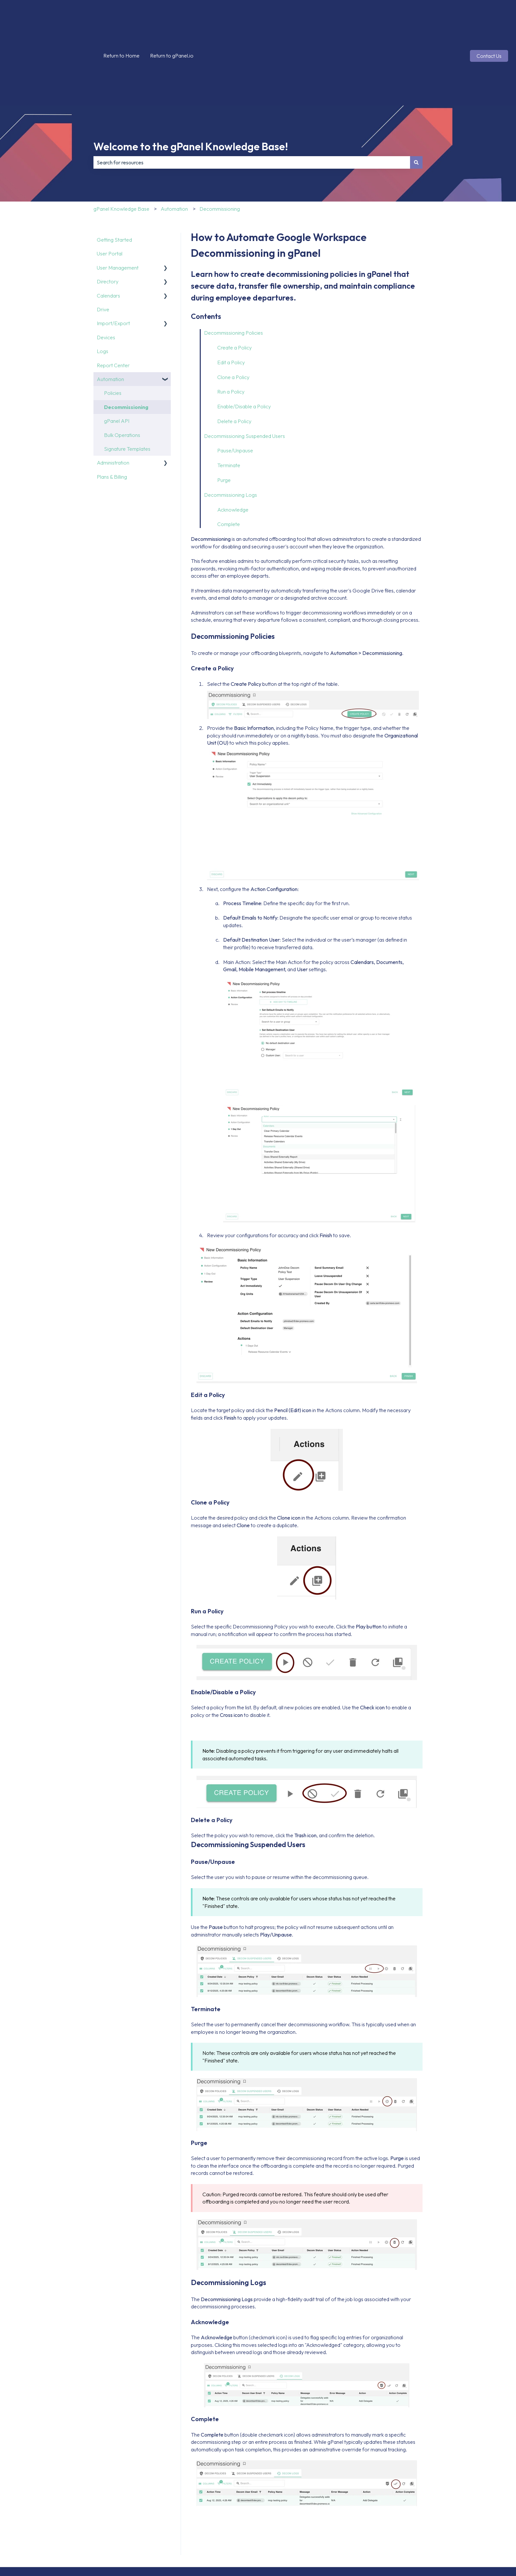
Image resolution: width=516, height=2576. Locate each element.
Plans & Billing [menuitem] (112, 411)
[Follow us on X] (459, 2522)
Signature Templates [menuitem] (127, 383)
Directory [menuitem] (107, 216)
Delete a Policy (234, 355)
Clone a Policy (233, 311)
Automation (174, 143)
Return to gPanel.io (172, 23)
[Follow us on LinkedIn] (488, 2522)
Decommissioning (219, 143)
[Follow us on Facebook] (445, 2522)
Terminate (228, 400)
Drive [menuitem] (103, 244)
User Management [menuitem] (118, 202)
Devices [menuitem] (106, 272)
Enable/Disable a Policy (244, 341)
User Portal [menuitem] (109, 188)
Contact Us (489, 23)
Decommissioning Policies (233, 267)
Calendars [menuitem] (108, 230)
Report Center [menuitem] (113, 300)
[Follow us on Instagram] (474, 2522)
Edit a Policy (231, 297)
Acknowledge (232, 444)
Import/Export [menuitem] (113, 257)
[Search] (416, 97)
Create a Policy (234, 282)
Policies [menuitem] (112, 327)
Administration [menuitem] (113, 397)
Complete (228, 458)
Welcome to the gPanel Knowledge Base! (190, 80)
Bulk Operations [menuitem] (122, 369)
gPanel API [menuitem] (116, 355)
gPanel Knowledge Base (121, 143)
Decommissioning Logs (230, 429)
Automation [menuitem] (110, 313)
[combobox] (251, 97)
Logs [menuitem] (102, 285)
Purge (224, 414)
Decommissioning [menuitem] (126, 341)
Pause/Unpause (235, 385)
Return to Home (121, 23)
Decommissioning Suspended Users (244, 370)
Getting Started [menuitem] (114, 174)
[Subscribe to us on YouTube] (503, 2522)
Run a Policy (231, 326)
